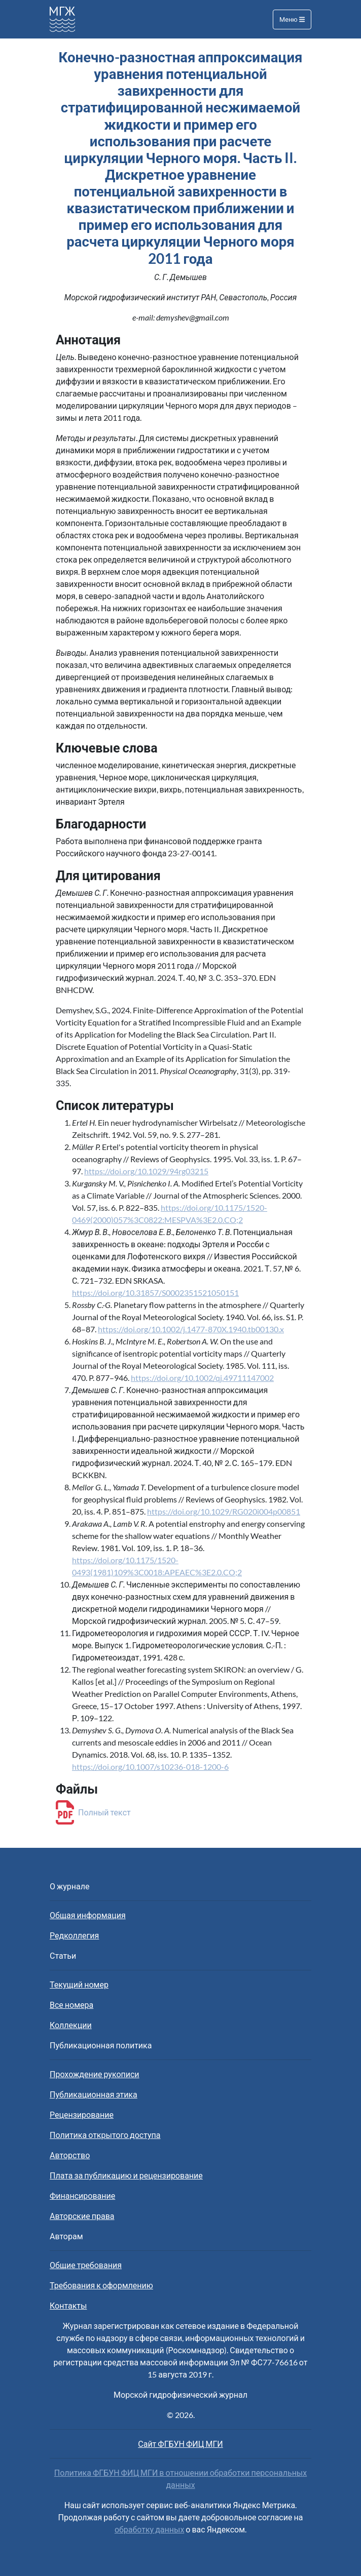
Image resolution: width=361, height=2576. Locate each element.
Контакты (68, 2305)
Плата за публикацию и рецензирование (126, 2175)
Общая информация (88, 1915)
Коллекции (71, 2025)
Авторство (70, 2155)
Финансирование (82, 2195)
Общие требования (86, 2265)
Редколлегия (74, 1935)
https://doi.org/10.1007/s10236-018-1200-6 (150, 1766)
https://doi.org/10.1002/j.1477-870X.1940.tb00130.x (191, 1329)
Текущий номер (79, 1984)
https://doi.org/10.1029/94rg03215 (146, 1171)
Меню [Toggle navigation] (292, 19)
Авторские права (82, 2216)
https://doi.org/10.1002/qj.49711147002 (202, 1377)
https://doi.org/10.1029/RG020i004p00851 (223, 1511)
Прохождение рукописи (94, 2074)
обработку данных (149, 2529)
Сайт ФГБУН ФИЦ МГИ (180, 2443)
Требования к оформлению (101, 2285)
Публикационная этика (93, 2094)
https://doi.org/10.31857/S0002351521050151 (155, 1292)
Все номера (71, 2004)
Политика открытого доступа (105, 2134)
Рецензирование (82, 2114)
